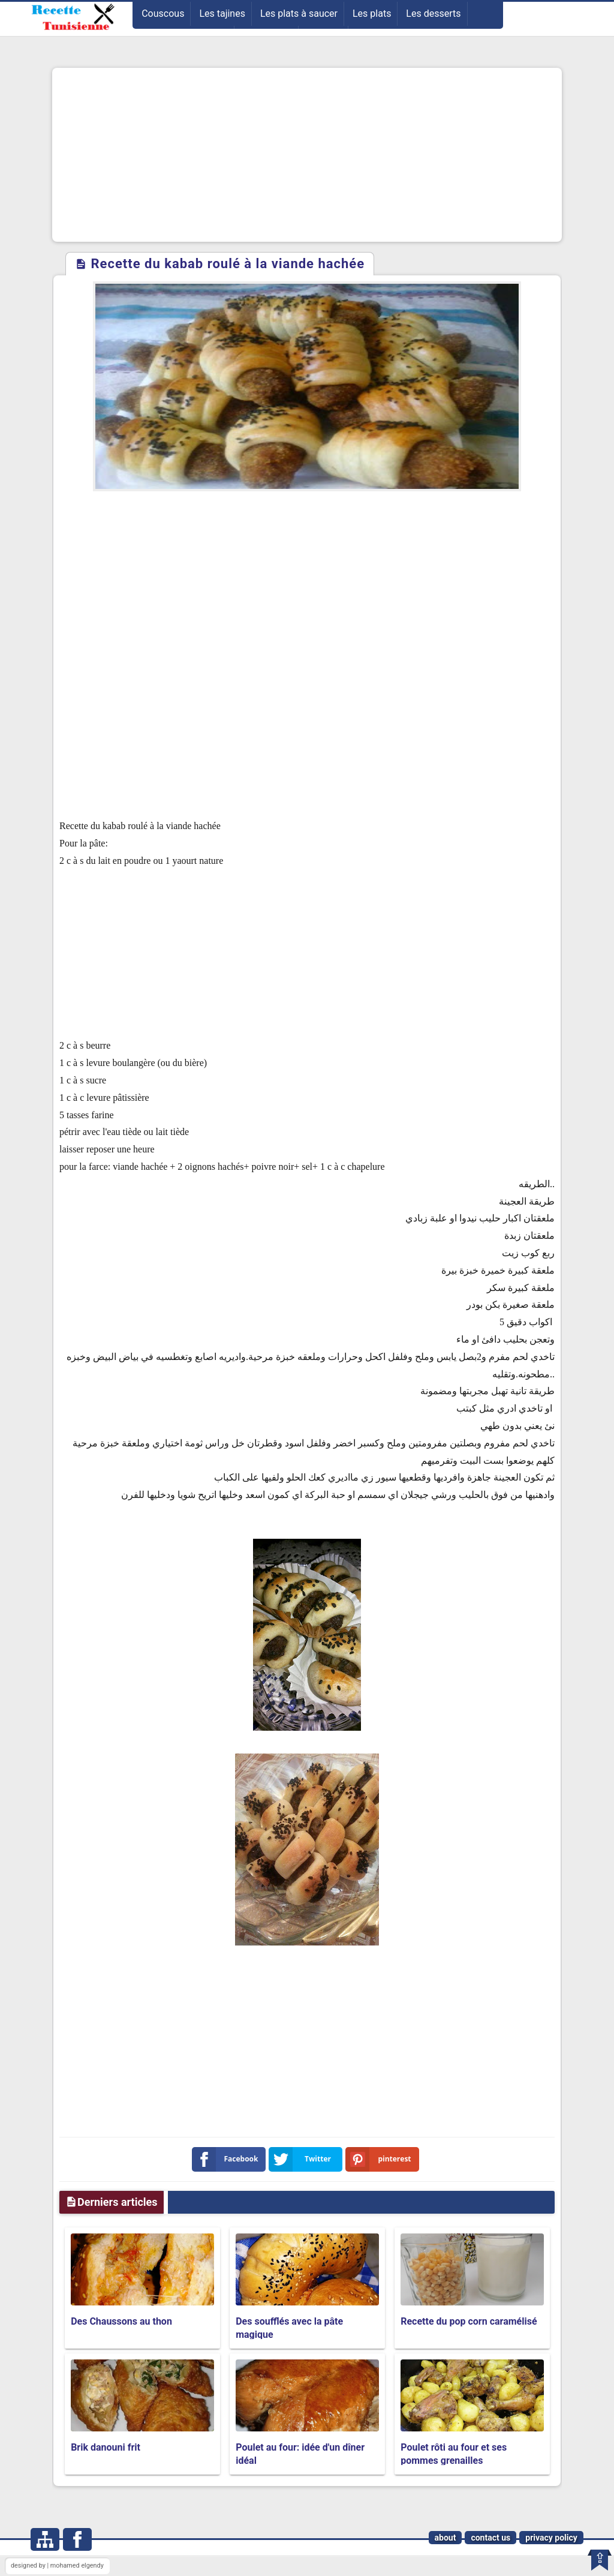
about (445, 2537)
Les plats (372, 13)
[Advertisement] (307, 155)
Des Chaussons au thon (121, 2321)
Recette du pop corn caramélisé (469, 2321)
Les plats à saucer (299, 13)
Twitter (302, 2159)
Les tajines (222, 13)
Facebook (227, 2159)
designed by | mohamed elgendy (57, 2565)
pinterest (380, 2159)
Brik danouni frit (105, 2447)
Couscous (163, 13)
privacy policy (551, 2537)
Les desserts (433, 13)
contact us (490, 2537)
